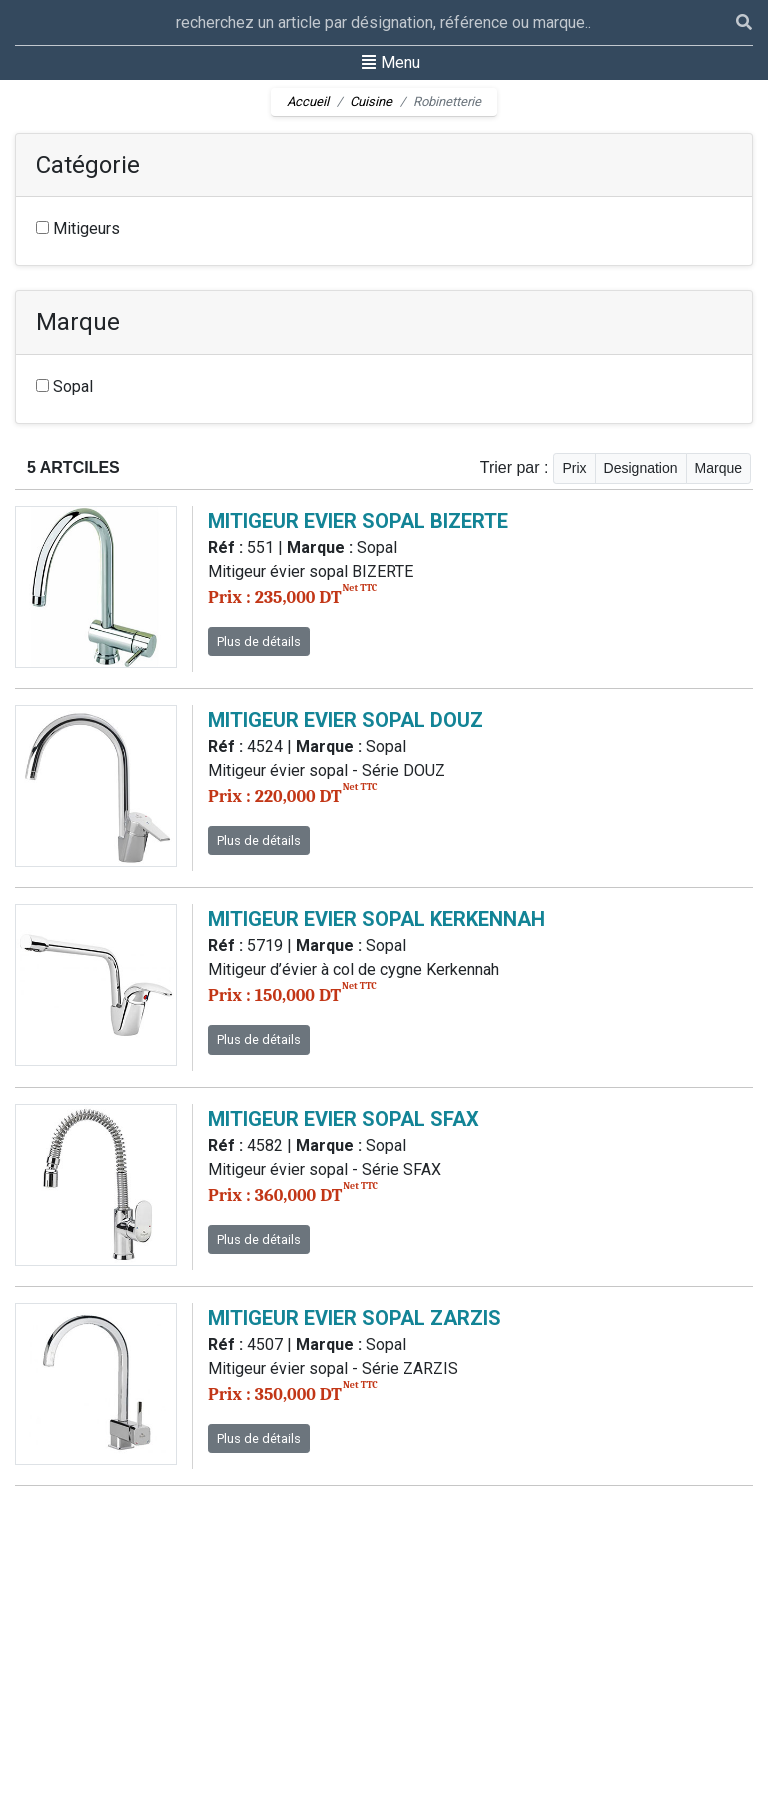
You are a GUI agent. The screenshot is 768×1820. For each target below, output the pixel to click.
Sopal (64, 386)
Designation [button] (641, 468)
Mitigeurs (78, 228)
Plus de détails (259, 641)
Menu (390, 61)
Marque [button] (718, 468)
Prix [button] (574, 468)
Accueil (308, 101)
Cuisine (371, 101)
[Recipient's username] (375, 22)
